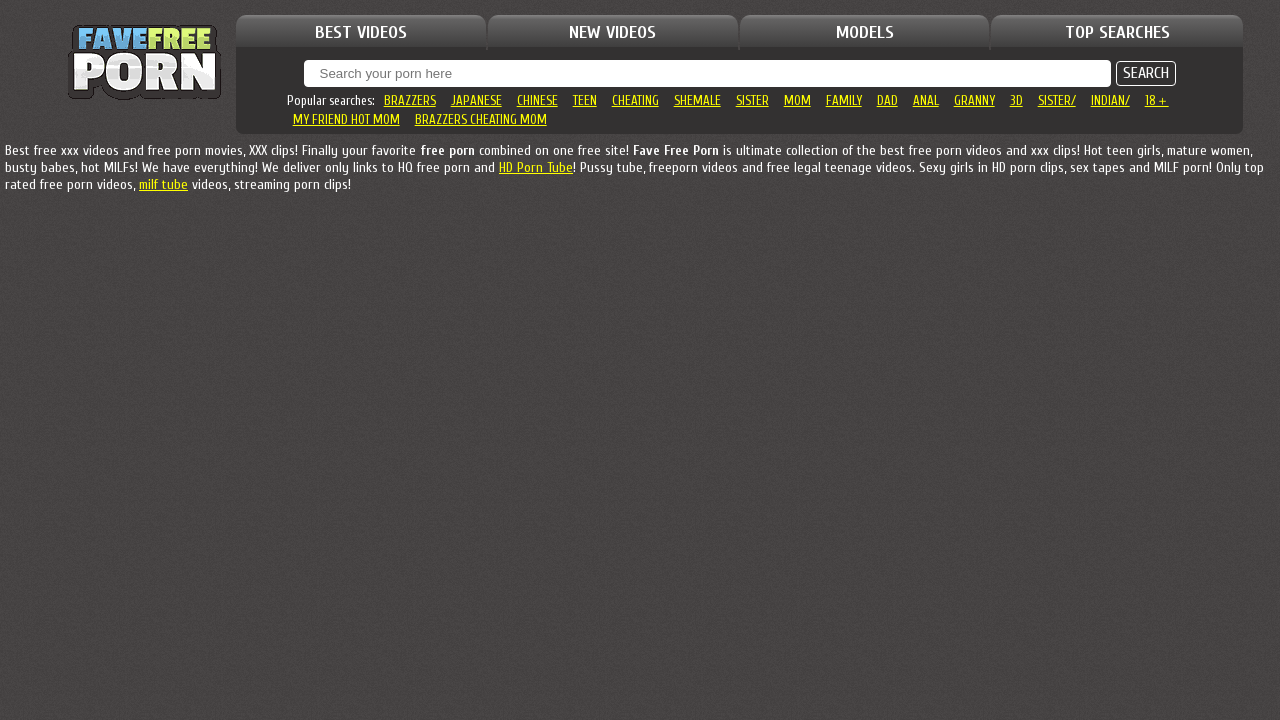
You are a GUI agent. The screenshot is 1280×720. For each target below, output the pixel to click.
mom (797, 100)
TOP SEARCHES (1117, 32)
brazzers (410, 100)
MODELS (865, 32)
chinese (537, 100)
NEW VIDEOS (612, 32)
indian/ (1110, 100)
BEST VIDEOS (361, 32)
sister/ (1057, 100)
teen (585, 100)
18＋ (1157, 100)
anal (926, 100)
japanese (476, 100)
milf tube (163, 184)
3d (1016, 100)
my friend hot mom (346, 119)
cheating (635, 100)
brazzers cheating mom (481, 119)
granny (974, 100)
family (844, 100)
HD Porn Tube (536, 167)
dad (887, 100)
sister (752, 100)
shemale (697, 100)
